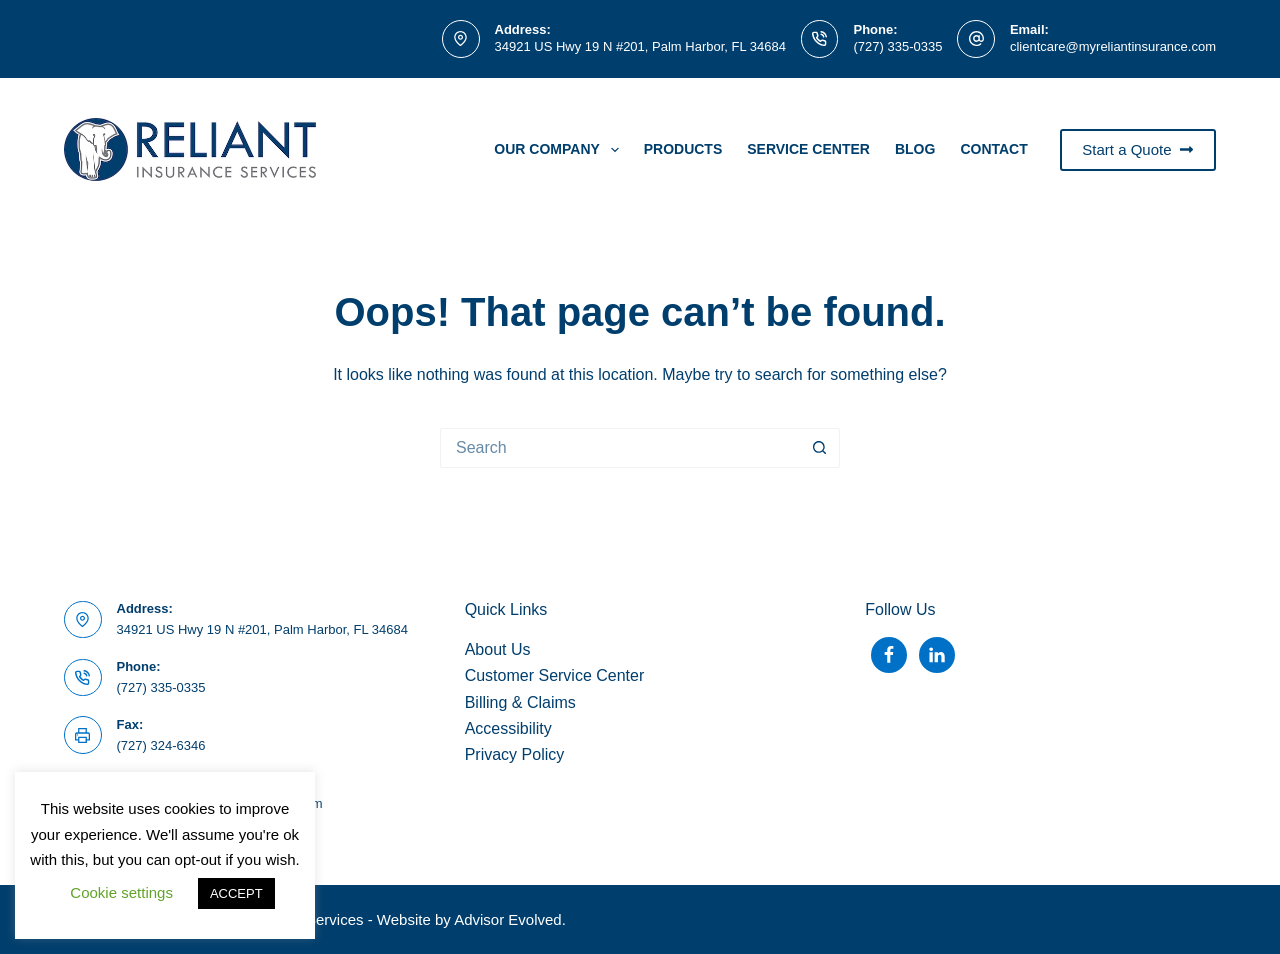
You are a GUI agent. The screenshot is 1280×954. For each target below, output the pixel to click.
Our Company (560, 150)
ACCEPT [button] (236, 893)
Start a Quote (1138, 149)
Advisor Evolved (508, 919)
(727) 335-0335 (897, 46)
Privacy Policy (515, 754)
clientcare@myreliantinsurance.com (1113, 46)
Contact (993, 149)
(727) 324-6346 (161, 745)
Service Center (808, 149)
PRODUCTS (683, 149)
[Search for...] (620, 448)
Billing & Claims (520, 702)
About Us (498, 649)
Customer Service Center (555, 675)
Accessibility (508, 728)
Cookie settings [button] (121, 892)
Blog (915, 149)
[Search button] (820, 448)
